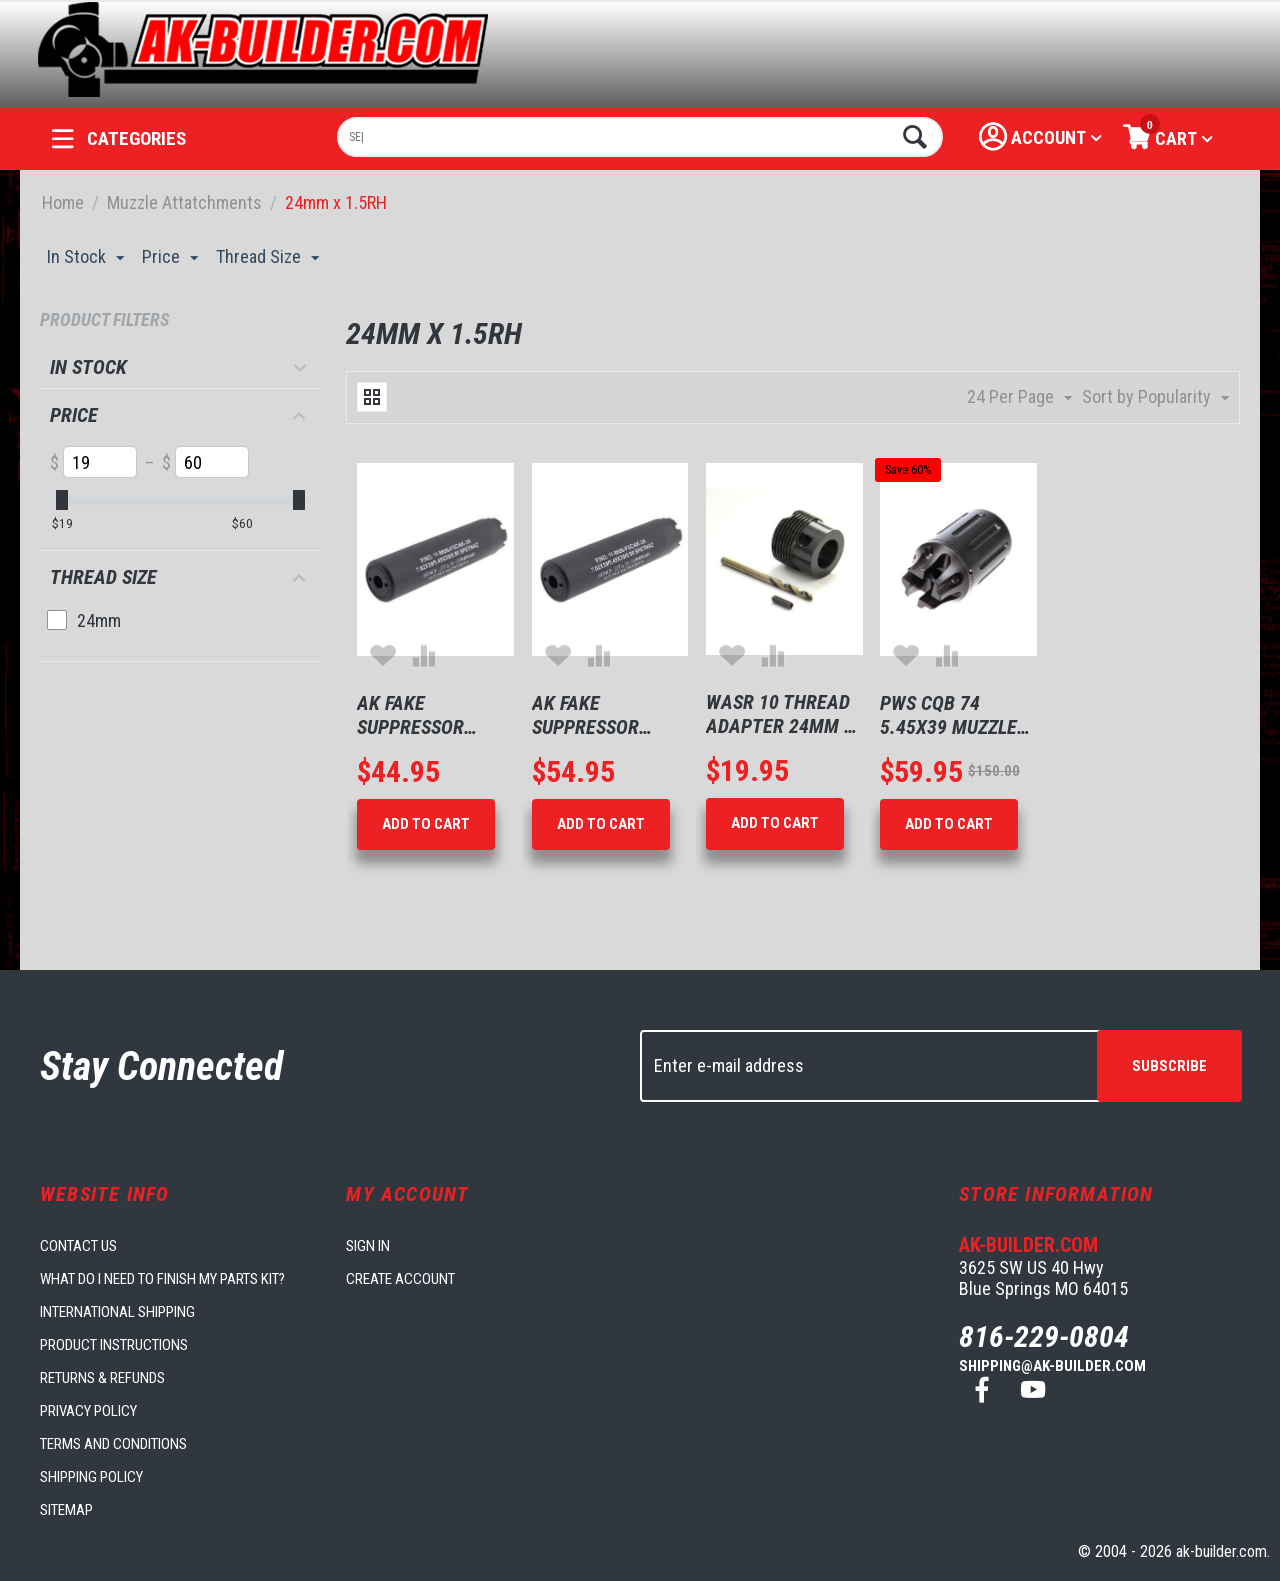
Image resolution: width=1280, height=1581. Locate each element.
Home (63, 202)
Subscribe (1169, 1066)
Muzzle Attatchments (184, 202)
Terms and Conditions (113, 1444)
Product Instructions (114, 1345)
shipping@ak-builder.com (1052, 1366)
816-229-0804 (1044, 1336)
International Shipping (117, 1312)
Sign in (368, 1246)
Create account (400, 1279)
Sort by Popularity (1155, 397)
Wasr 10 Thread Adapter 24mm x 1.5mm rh (780, 714)
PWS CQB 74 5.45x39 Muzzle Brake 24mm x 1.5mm (948, 715)
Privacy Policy (88, 1411)
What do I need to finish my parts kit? (162, 1279)
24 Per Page (1019, 397)
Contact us (78, 1246)
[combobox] (640, 137)
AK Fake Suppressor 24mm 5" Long (416, 715)
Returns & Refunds (102, 1378)
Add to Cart (426, 824)
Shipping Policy (91, 1477)
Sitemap (66, 1510)
